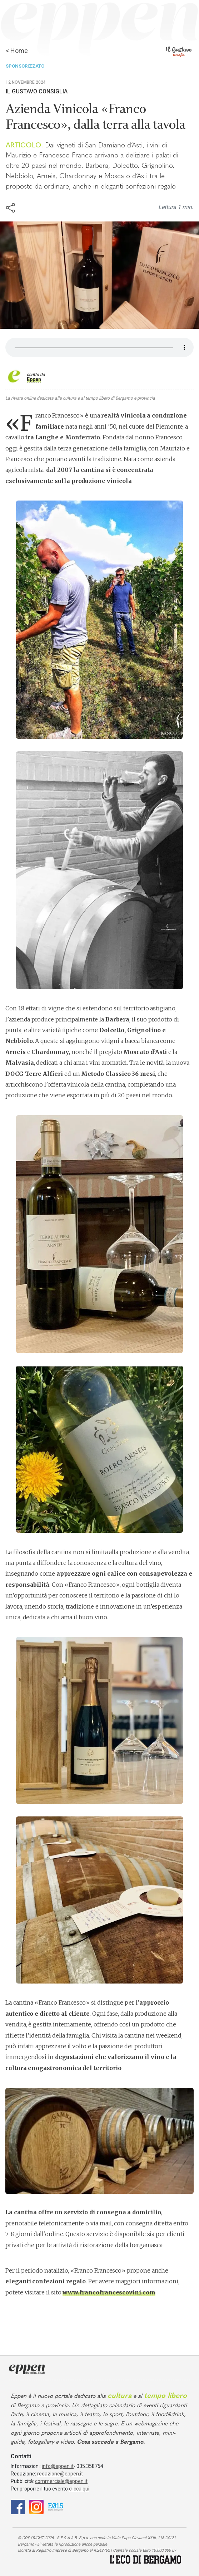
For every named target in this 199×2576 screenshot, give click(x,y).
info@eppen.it (58, 2466)
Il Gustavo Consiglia (37, 91)
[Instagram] (36, 2506)
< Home (17, 50)
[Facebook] (18, 2506)
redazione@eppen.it (60, 2474)
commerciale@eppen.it (61, 2481)
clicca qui (79, 2489)
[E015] (55, 2506)
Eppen (34, 379)
